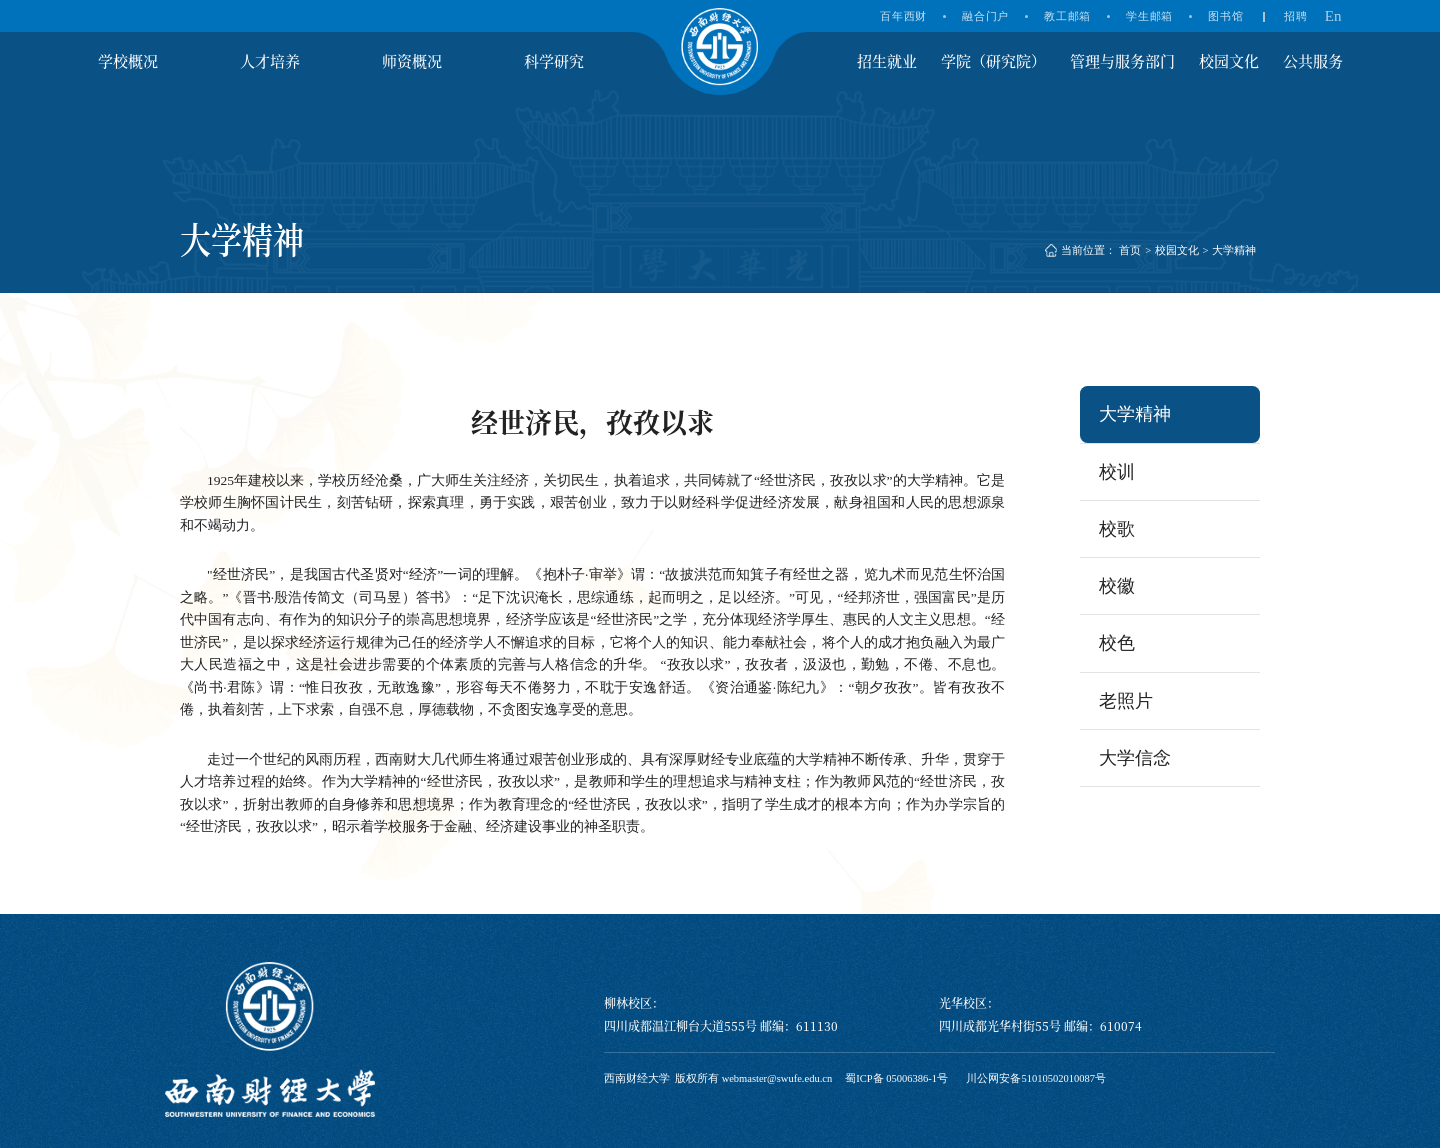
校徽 (1117, 586)
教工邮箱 (1067, 16)
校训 (1117, 472)
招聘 (1296, 16)
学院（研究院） (993, 60)
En (1333, 16)
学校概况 (128, 60)
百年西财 (903, 16)
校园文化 (1229, 60)
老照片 (1126, 701)
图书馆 (1225, 16)
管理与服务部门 (1122, 60)
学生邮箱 (1149, 16)
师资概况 (412, 60)
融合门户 (985, 16)
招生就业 (887, 60)
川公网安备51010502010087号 (1036, 1078)
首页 (1130, 250)
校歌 (1117, 529)
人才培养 (270, 60)
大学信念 (1135, 758)
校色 (1117, 643)
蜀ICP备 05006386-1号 (896, 1078)
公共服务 (1313, 60)
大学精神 (1234, 250)
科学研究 (554, 60)
